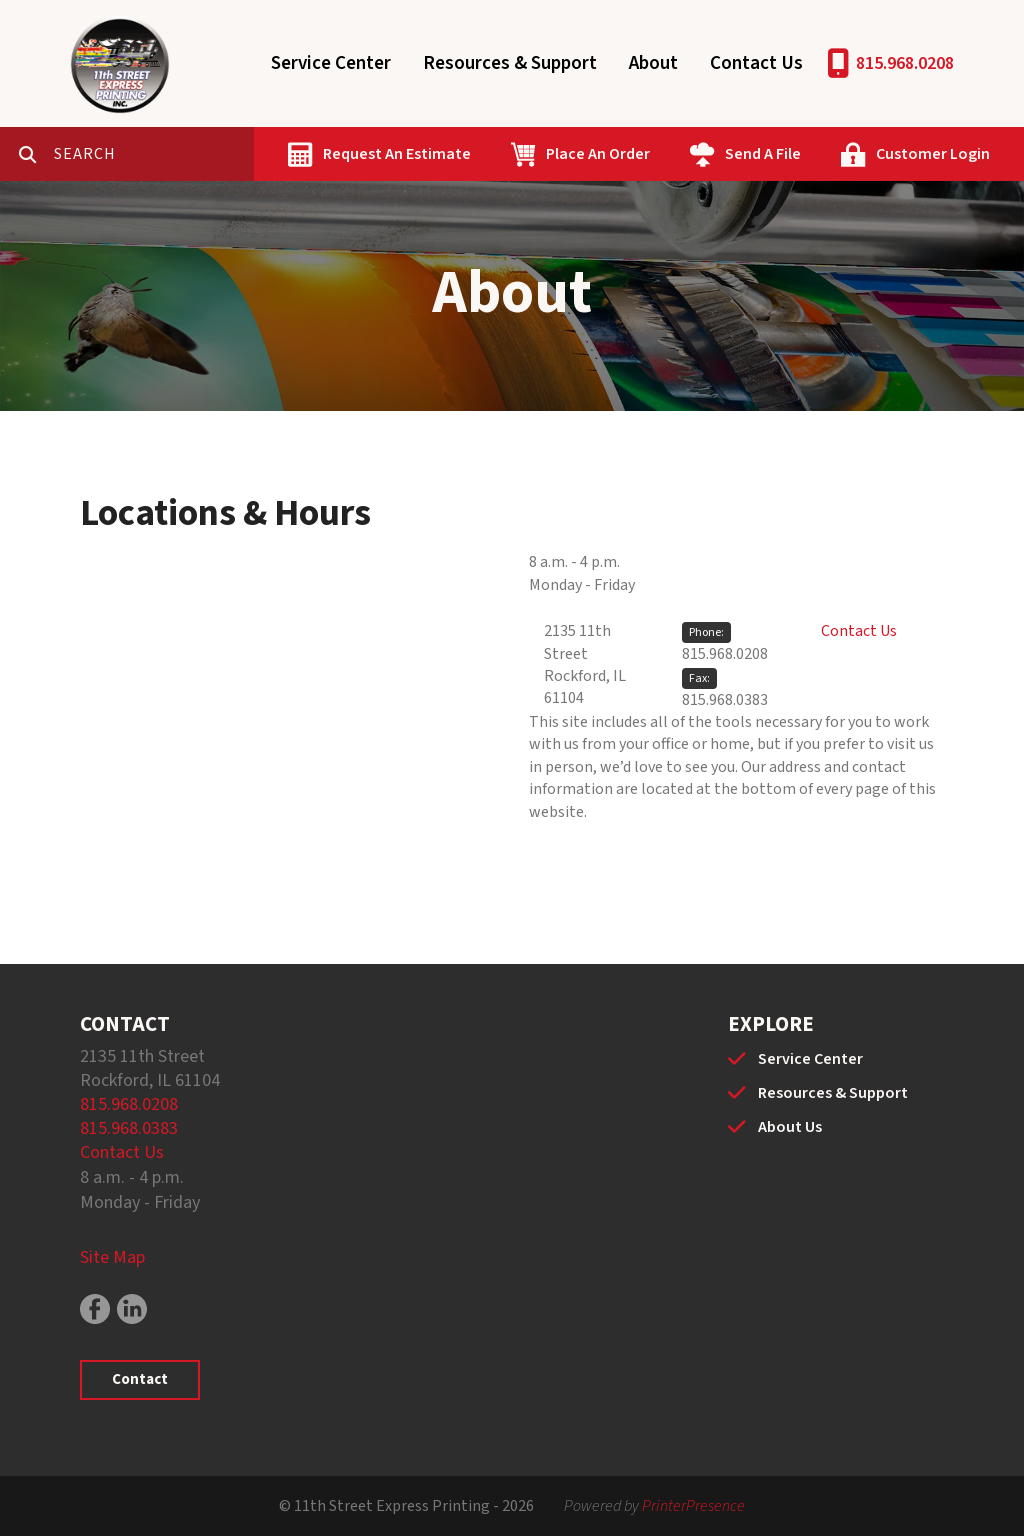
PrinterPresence (693, 1506)
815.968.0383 (725, 700)
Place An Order (598, 154)
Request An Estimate (397, 154)
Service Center (331, 63)
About (653, 63)
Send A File (763, 154)
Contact (140, 1379)
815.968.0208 (905, 63)
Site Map (112, 1257)
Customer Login (933, 154)
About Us (790, 1127)
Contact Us (756, 63)
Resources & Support (510, 63)
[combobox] (154, 154)
